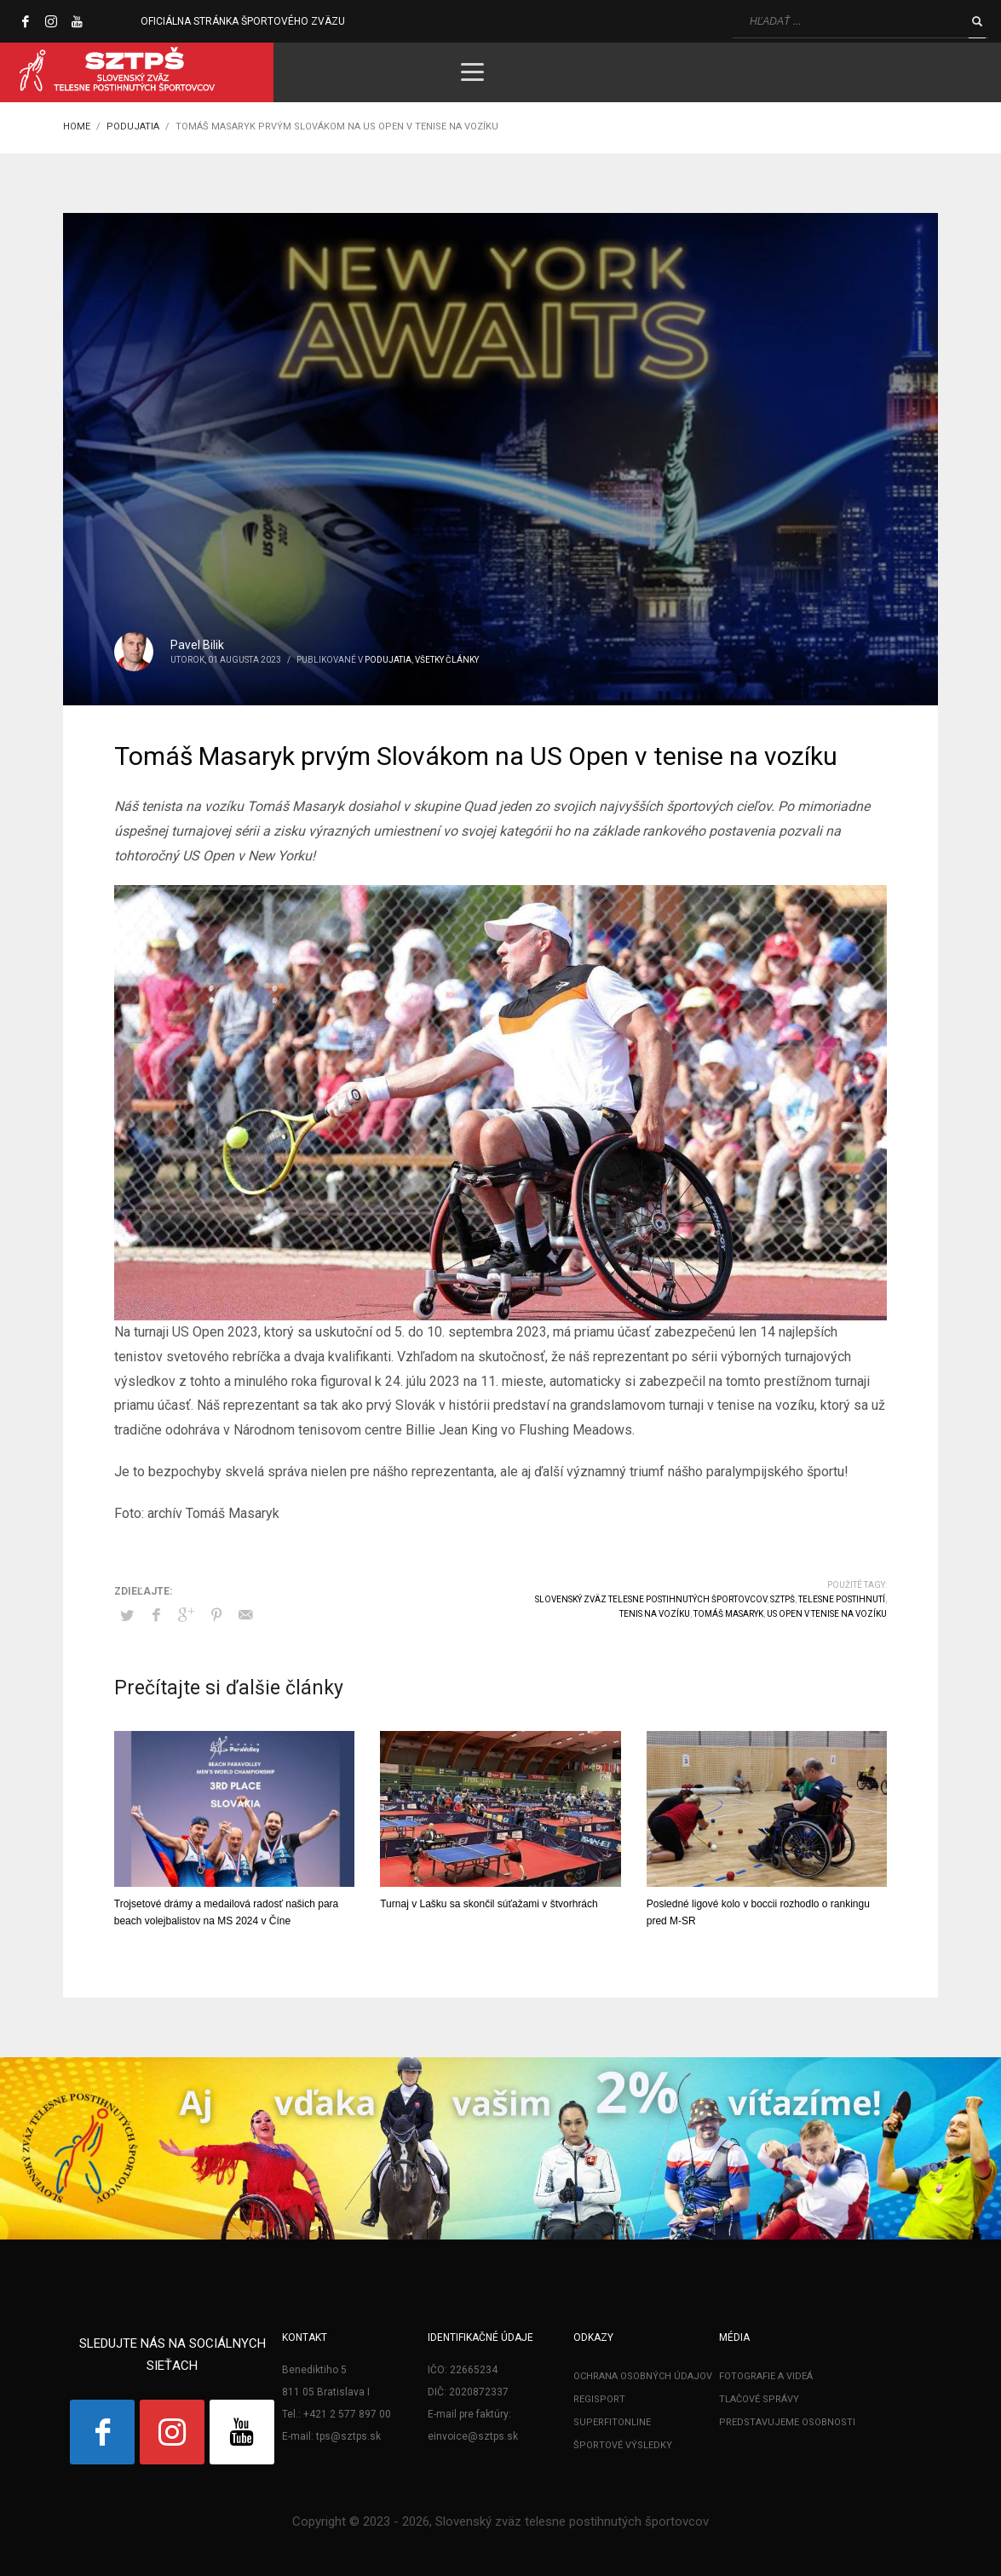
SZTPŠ (782, 1599)
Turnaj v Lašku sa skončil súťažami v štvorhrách (489, 1904)
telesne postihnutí (841, 1599)
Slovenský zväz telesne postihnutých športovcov (651, 1599)
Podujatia (388, 659)
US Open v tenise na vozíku (827, 1614)
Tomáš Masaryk (728, 1614)
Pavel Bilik (197, 645)
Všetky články (447, 659)
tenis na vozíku (654, 1614)
